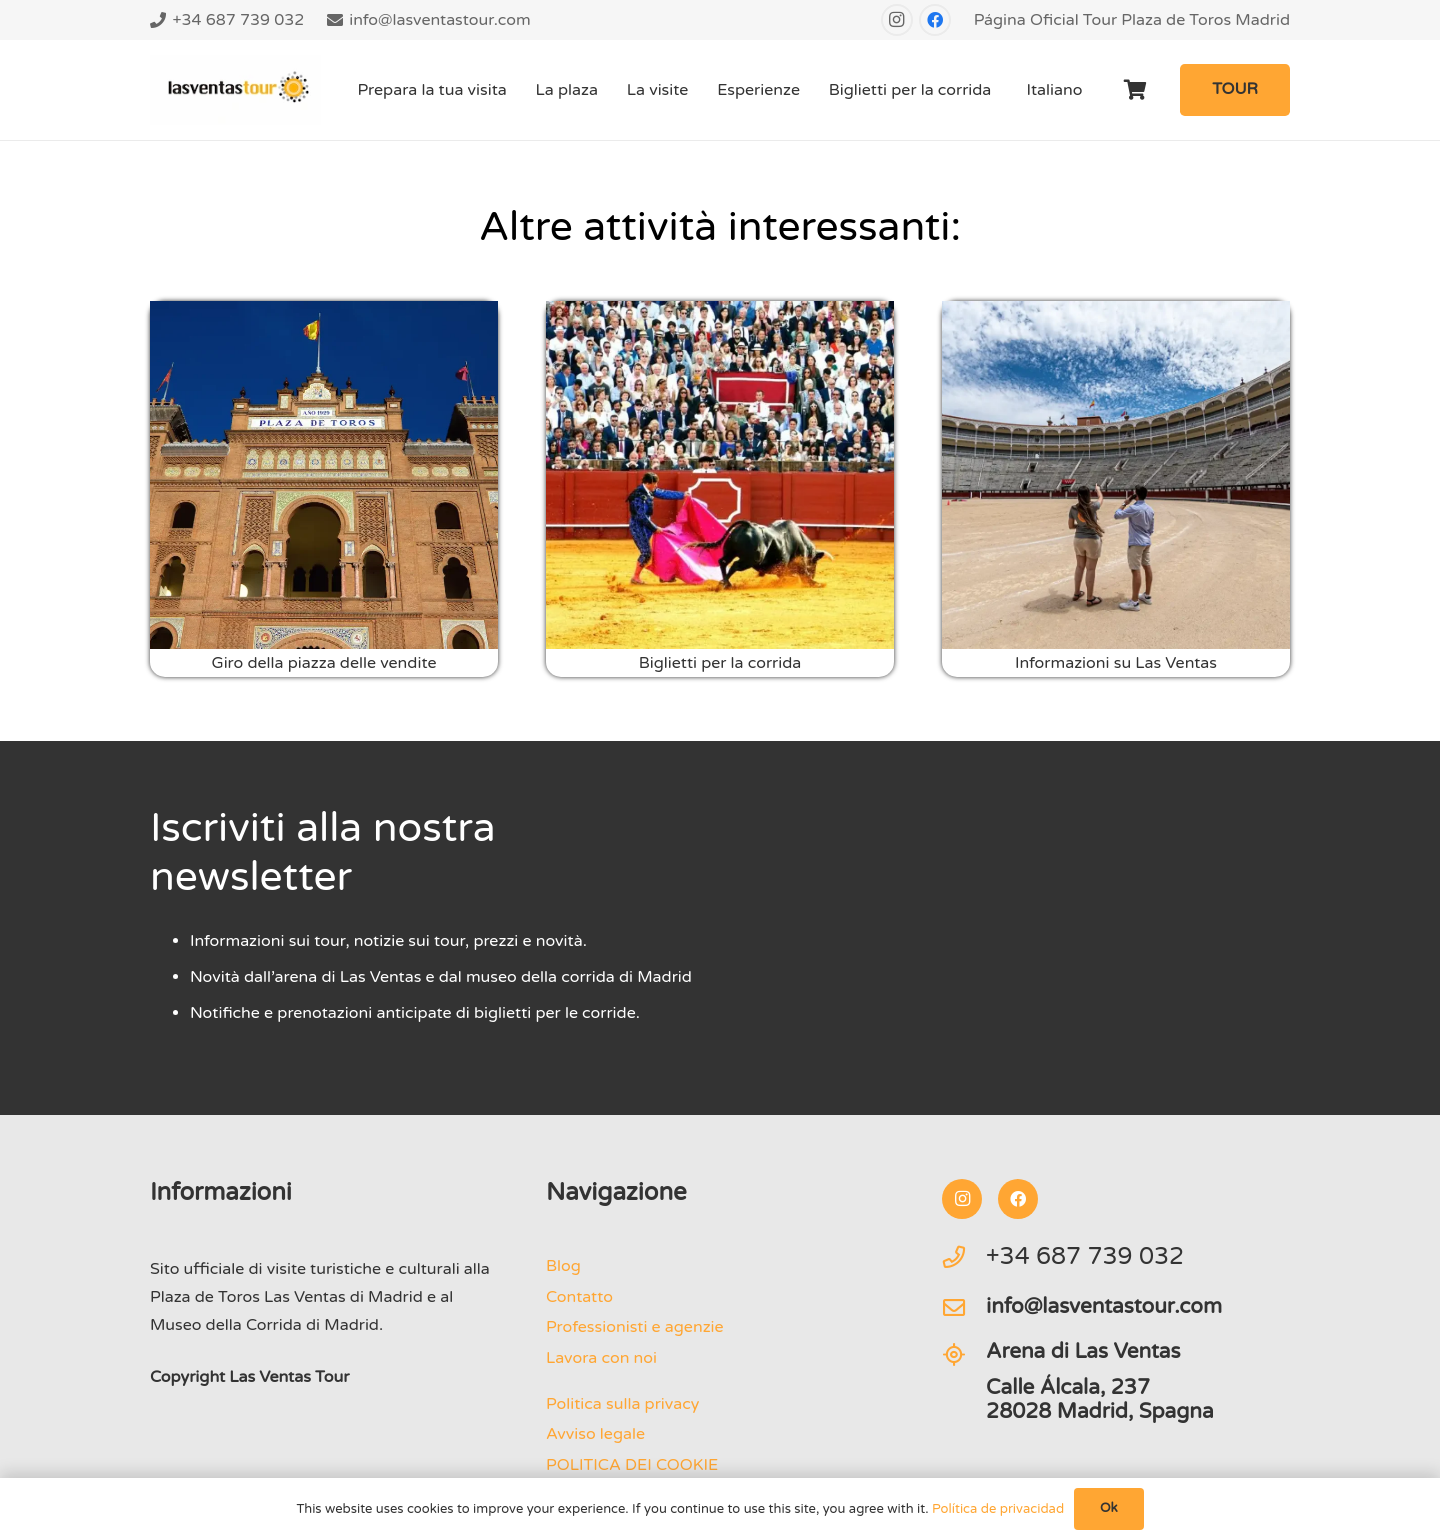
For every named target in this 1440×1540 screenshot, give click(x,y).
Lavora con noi (601, 1358)
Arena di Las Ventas (1083, 1351)
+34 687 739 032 (1085, 1256)
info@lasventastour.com (1104, 1306)
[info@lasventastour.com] (964, 1308)
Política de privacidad (998, 1509)
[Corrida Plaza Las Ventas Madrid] (720, 475)
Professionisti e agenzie (635, 1327)
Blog (563, 1266)
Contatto (579, 1297)
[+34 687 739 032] (964, 1257)
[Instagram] (897, 20)
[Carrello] (1136, 90)
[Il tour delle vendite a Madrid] (324, 475)
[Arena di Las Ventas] (964, 1355)
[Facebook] (935, 20)
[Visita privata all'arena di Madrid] (1116, 475)
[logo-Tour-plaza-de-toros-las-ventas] (235, 90)
